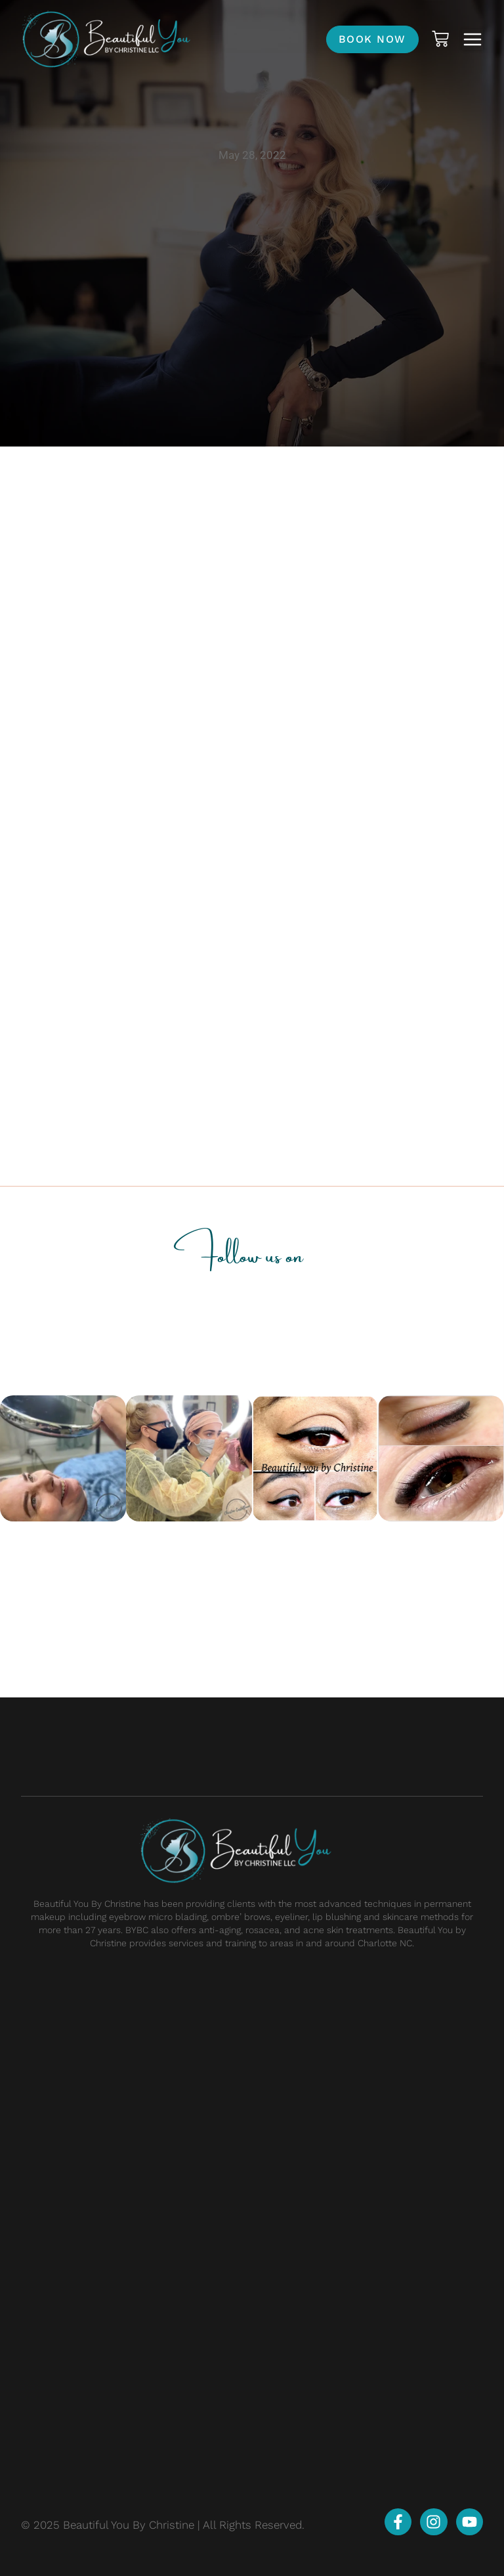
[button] (472, 39)
